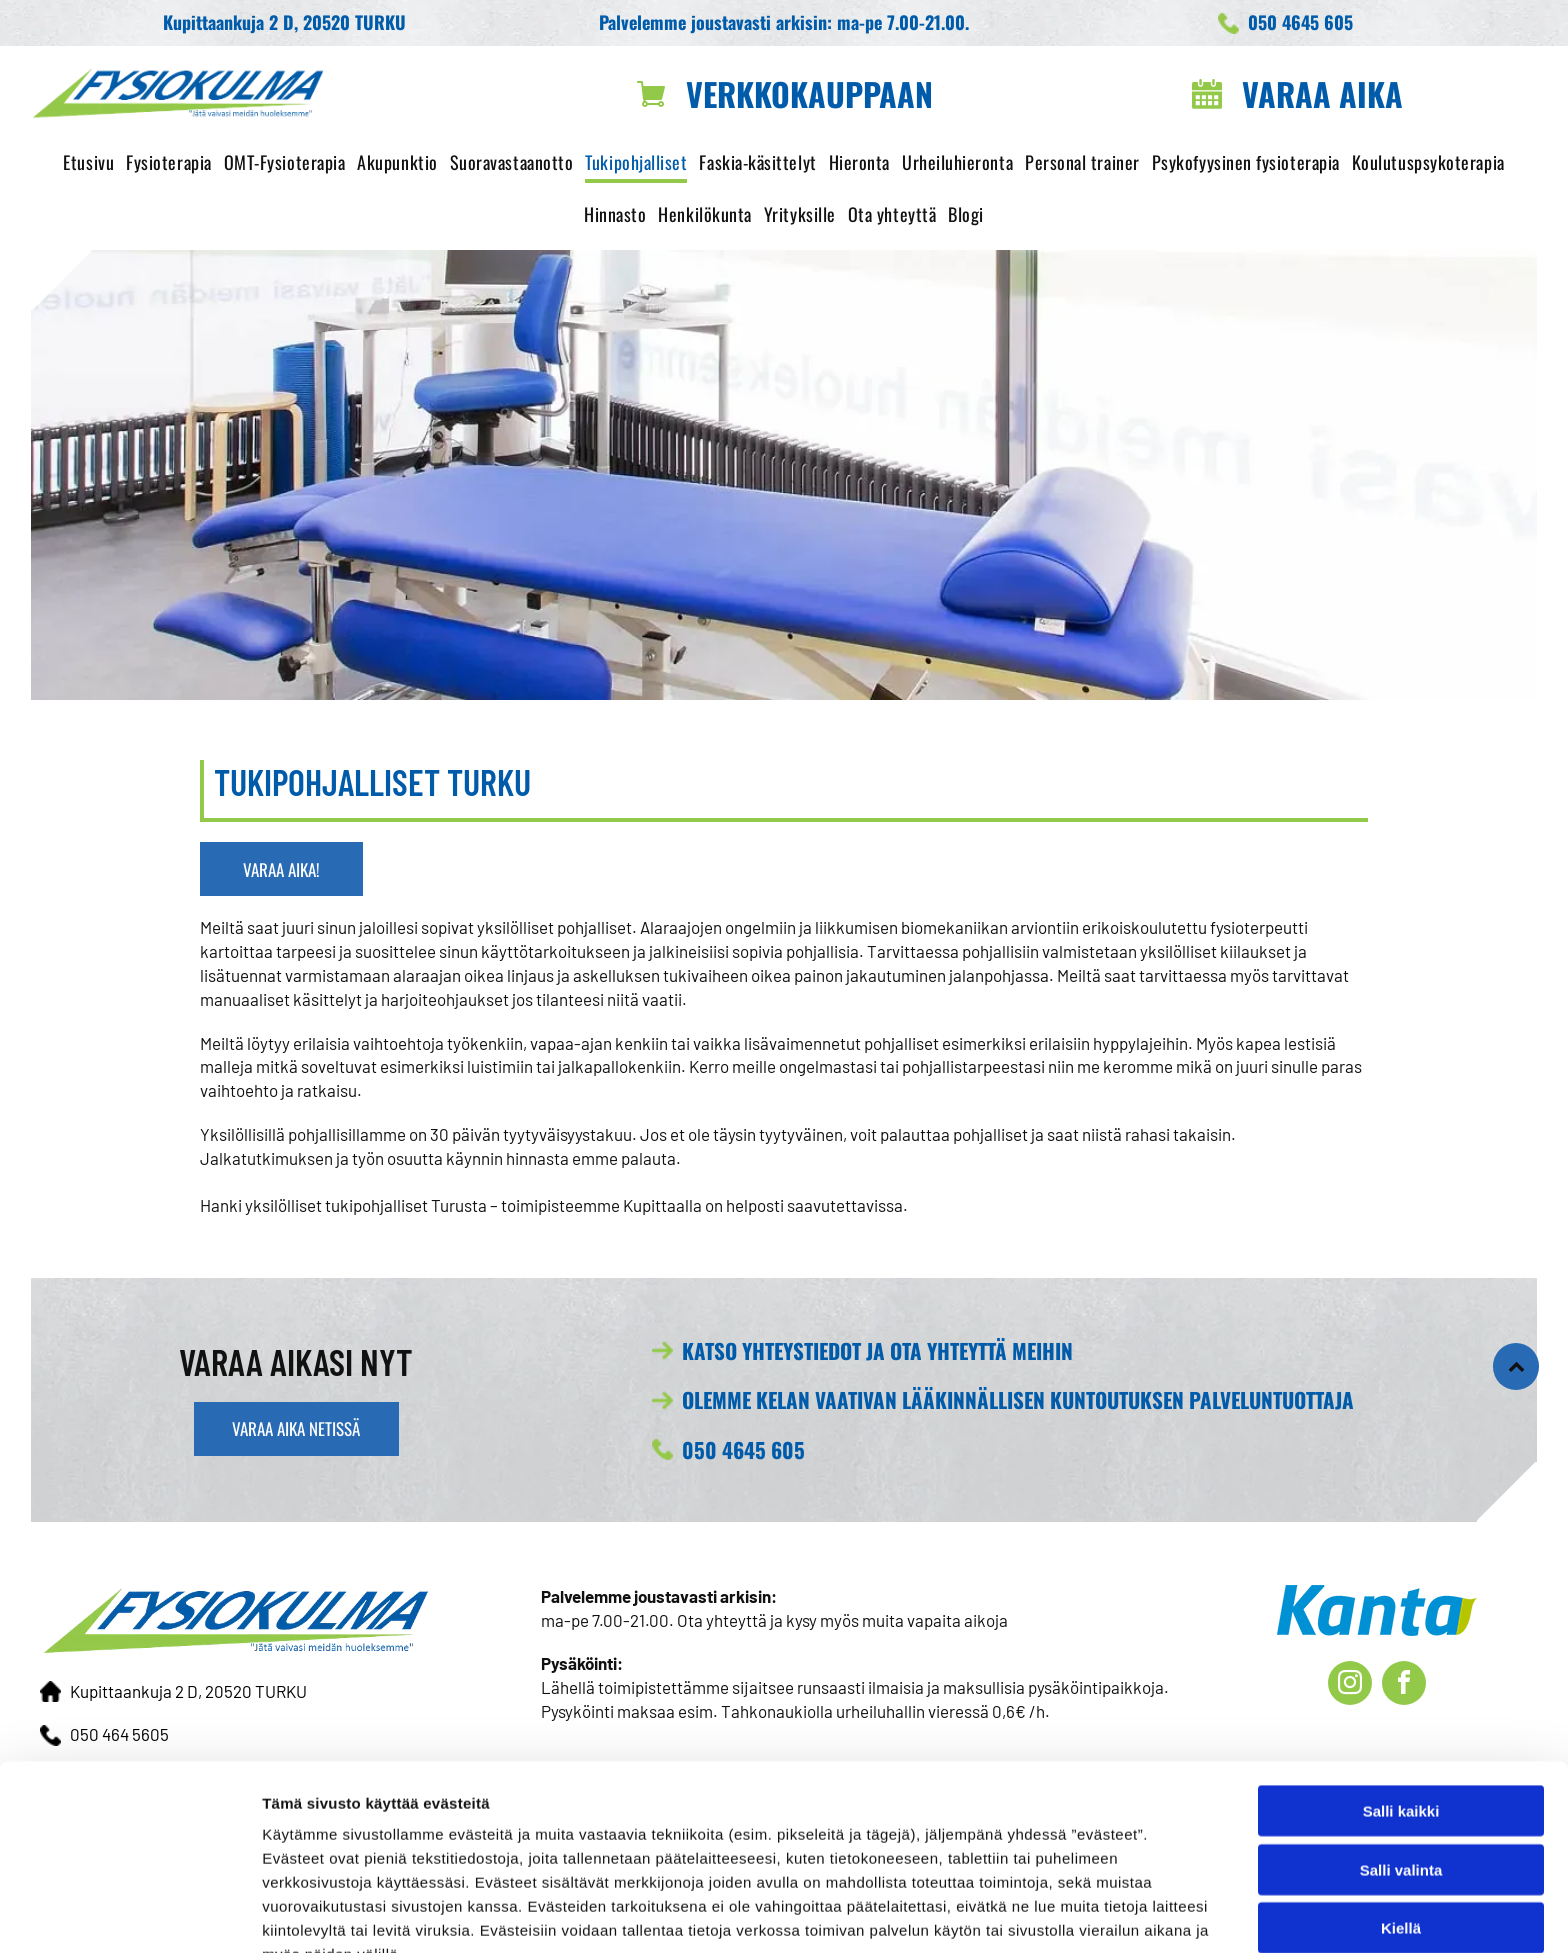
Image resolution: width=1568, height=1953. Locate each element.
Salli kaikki (1401, 1705)
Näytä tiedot (1069, 1913)
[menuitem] (88, 163)
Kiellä (1401, 1822)
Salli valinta (1401, 1764)
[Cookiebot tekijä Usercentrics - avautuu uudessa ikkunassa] (129, 1914)
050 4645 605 (743, 1449)
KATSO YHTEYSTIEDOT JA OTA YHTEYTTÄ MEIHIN (877, 1350)
